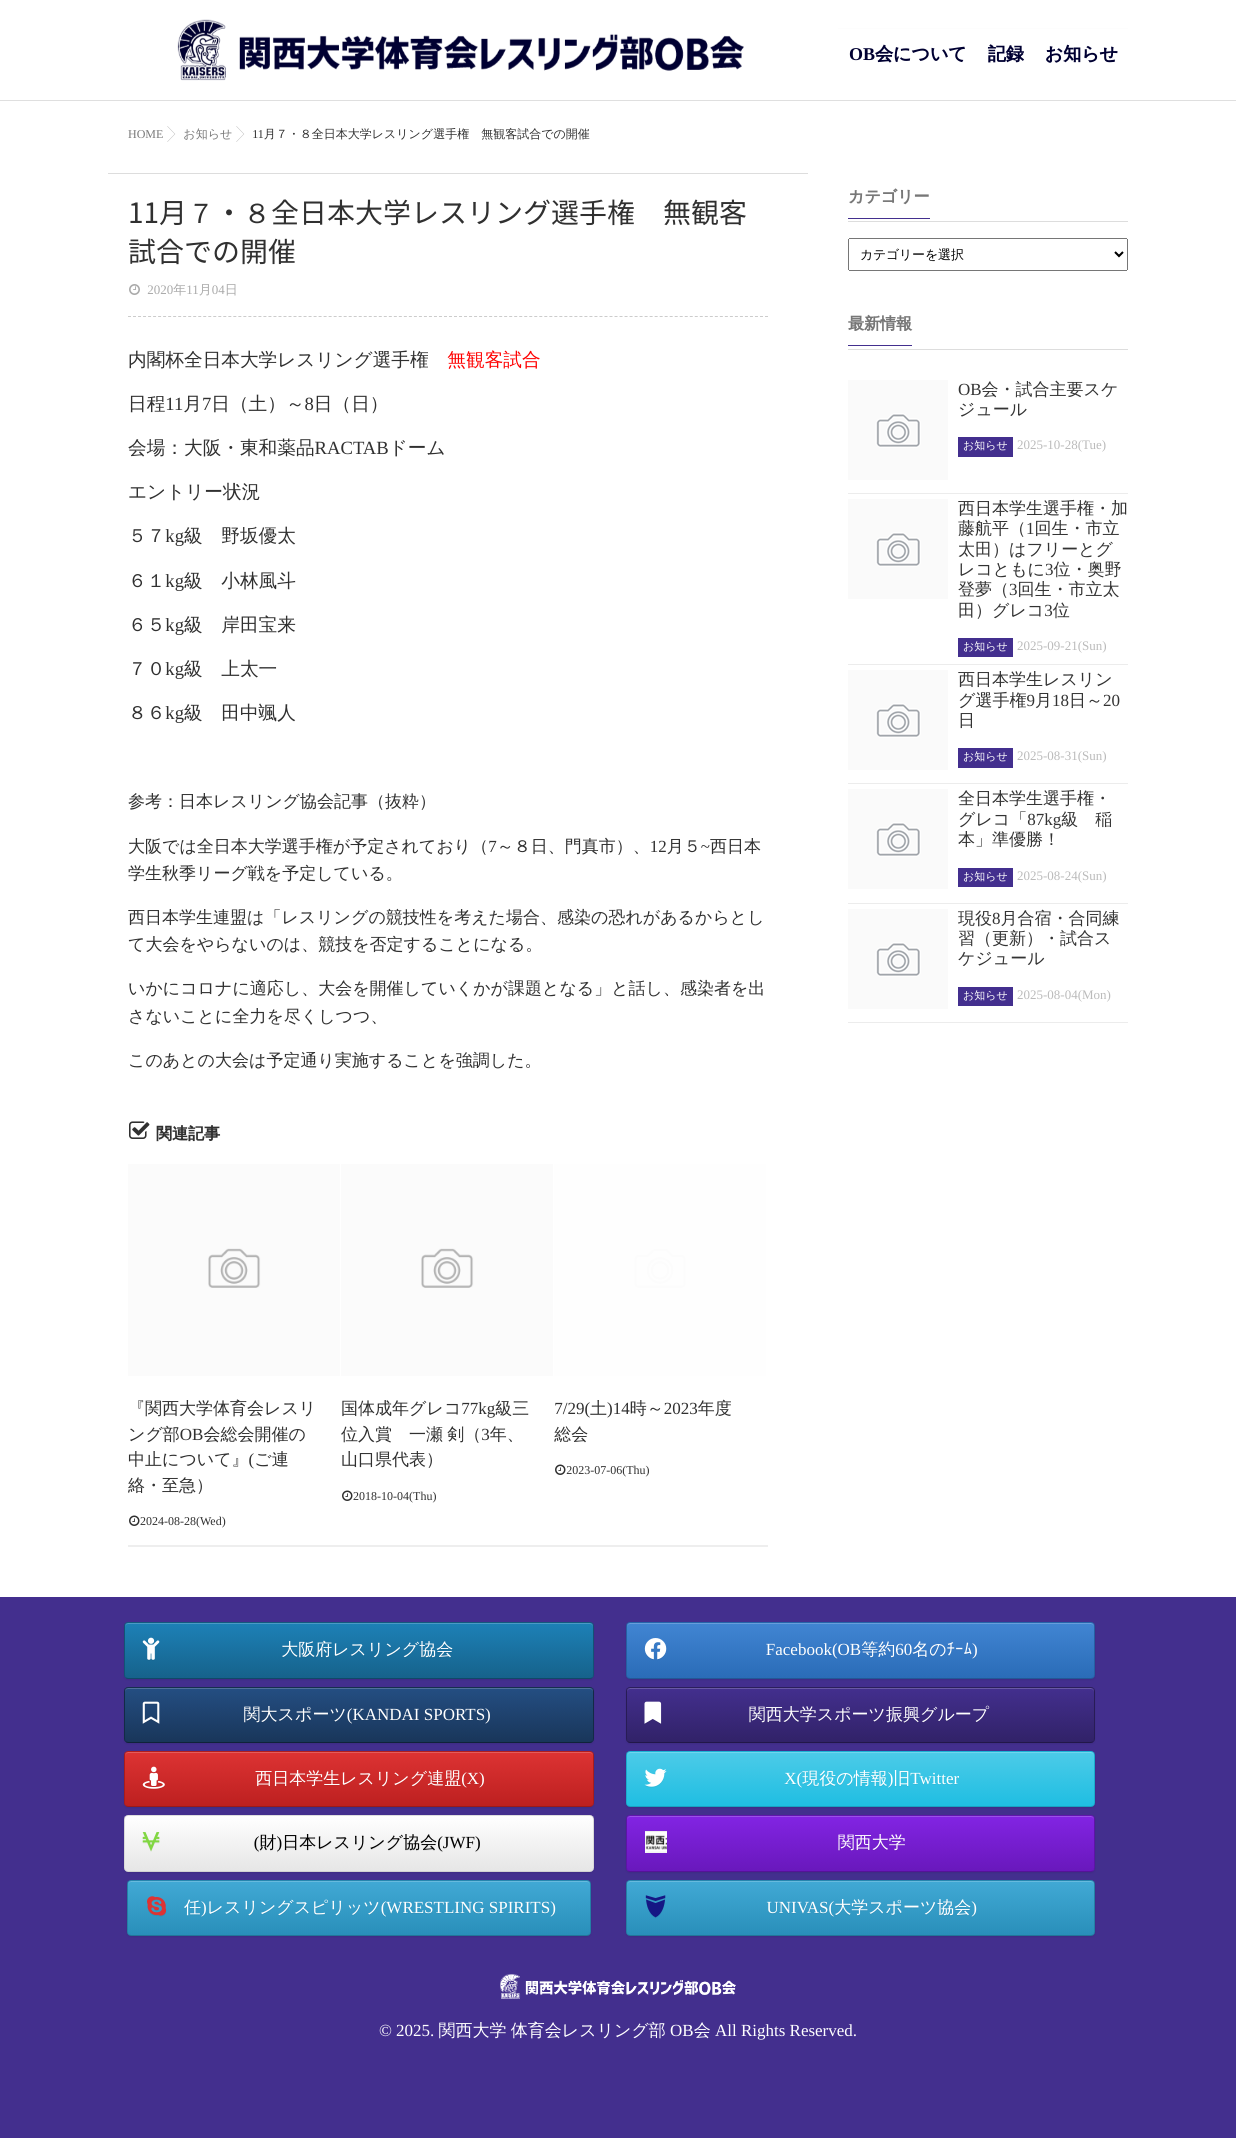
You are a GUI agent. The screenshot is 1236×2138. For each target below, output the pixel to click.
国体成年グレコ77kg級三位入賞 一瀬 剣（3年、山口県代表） (435, 1434)
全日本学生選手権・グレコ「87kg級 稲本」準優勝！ (1035, 819)
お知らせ (1081, 64)
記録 (1006, 64)
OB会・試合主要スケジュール (1038, 399)
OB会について (908, 64)
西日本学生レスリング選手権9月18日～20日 (1039, 700)
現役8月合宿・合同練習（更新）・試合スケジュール (1039, 939)
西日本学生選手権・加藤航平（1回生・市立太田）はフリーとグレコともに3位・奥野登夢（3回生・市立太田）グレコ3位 (1043, 559)
